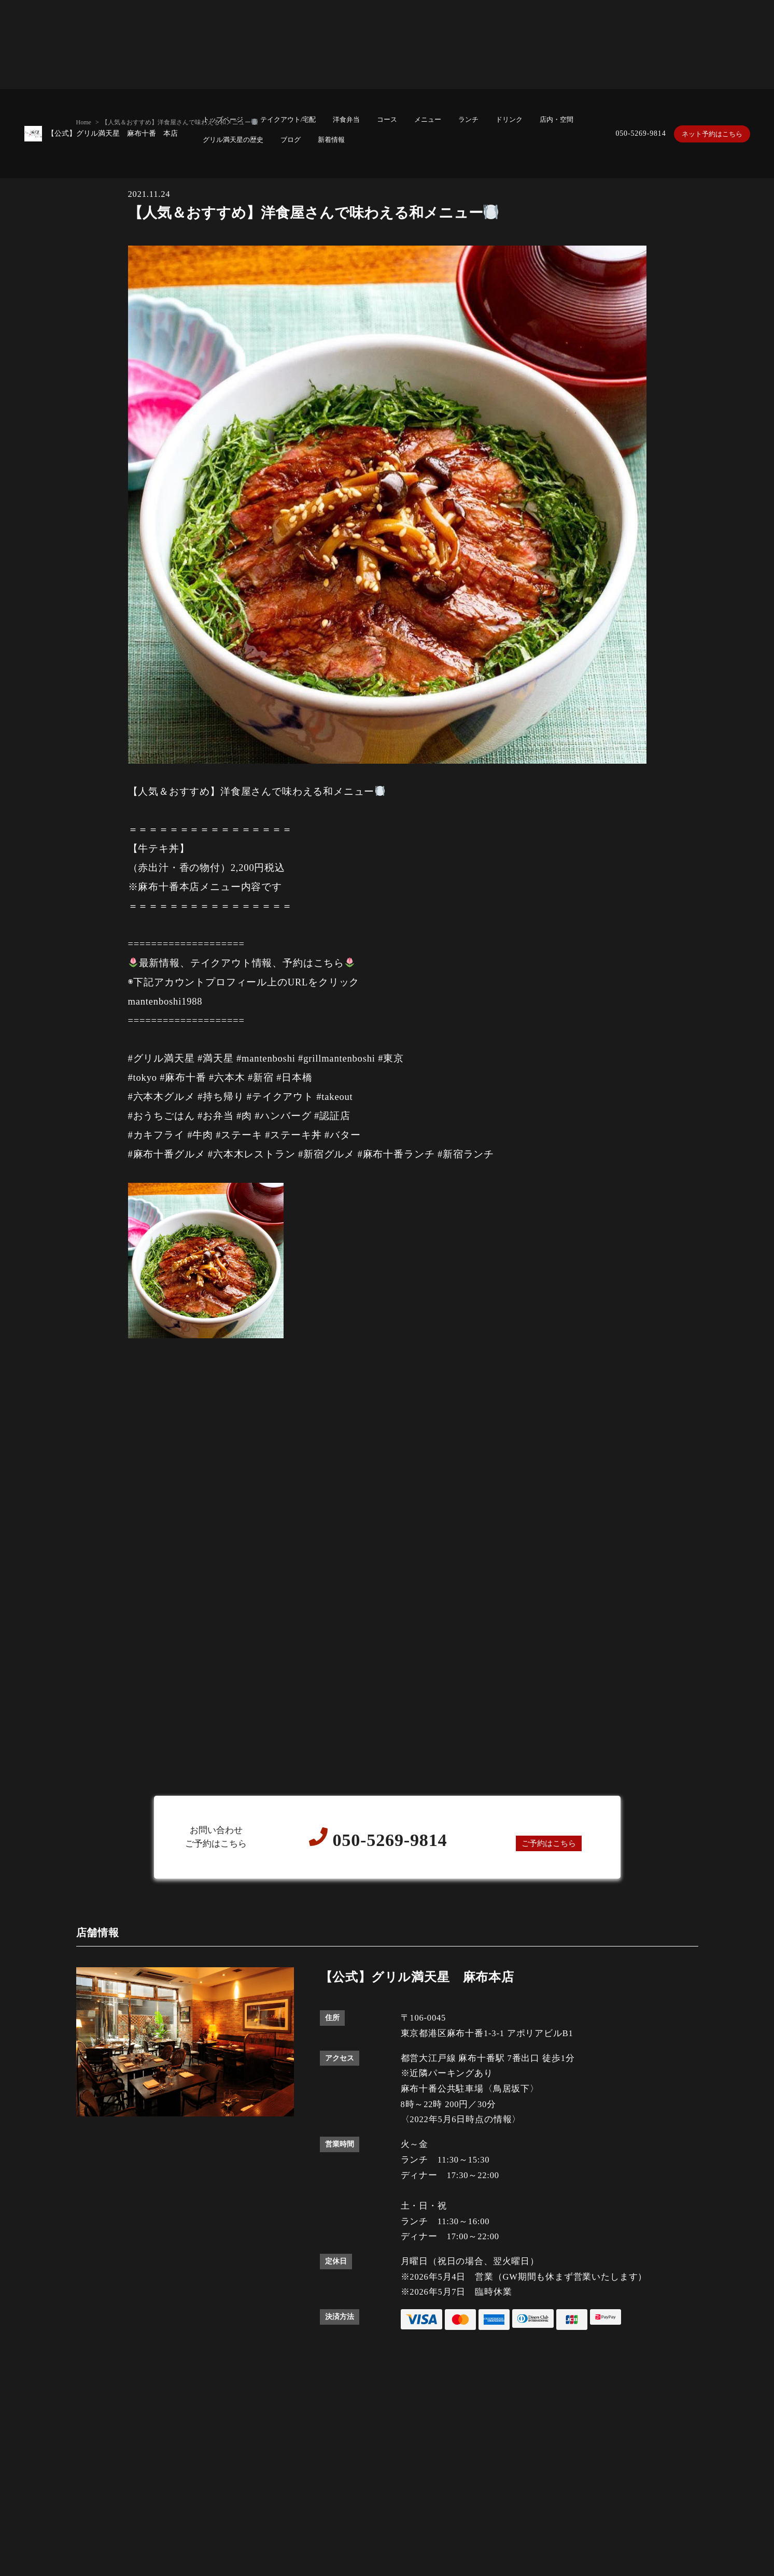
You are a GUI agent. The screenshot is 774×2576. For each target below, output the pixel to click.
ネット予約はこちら (709, 133)
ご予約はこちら (549, 1843)
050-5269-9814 (636, 133)
